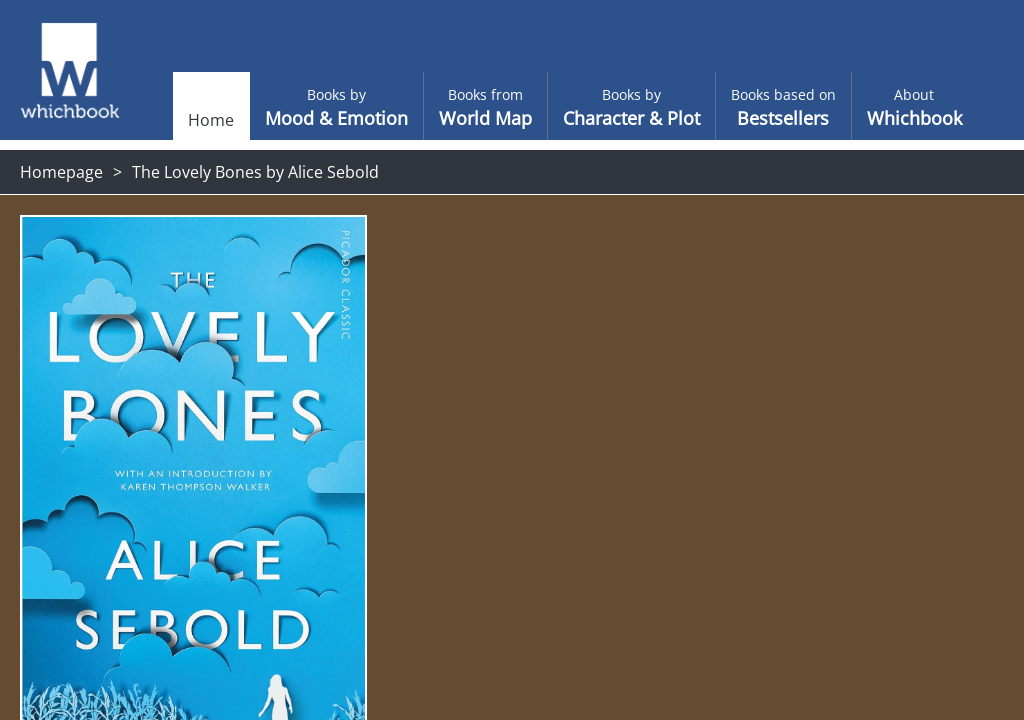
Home (176, 120)
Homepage (61, 172)
